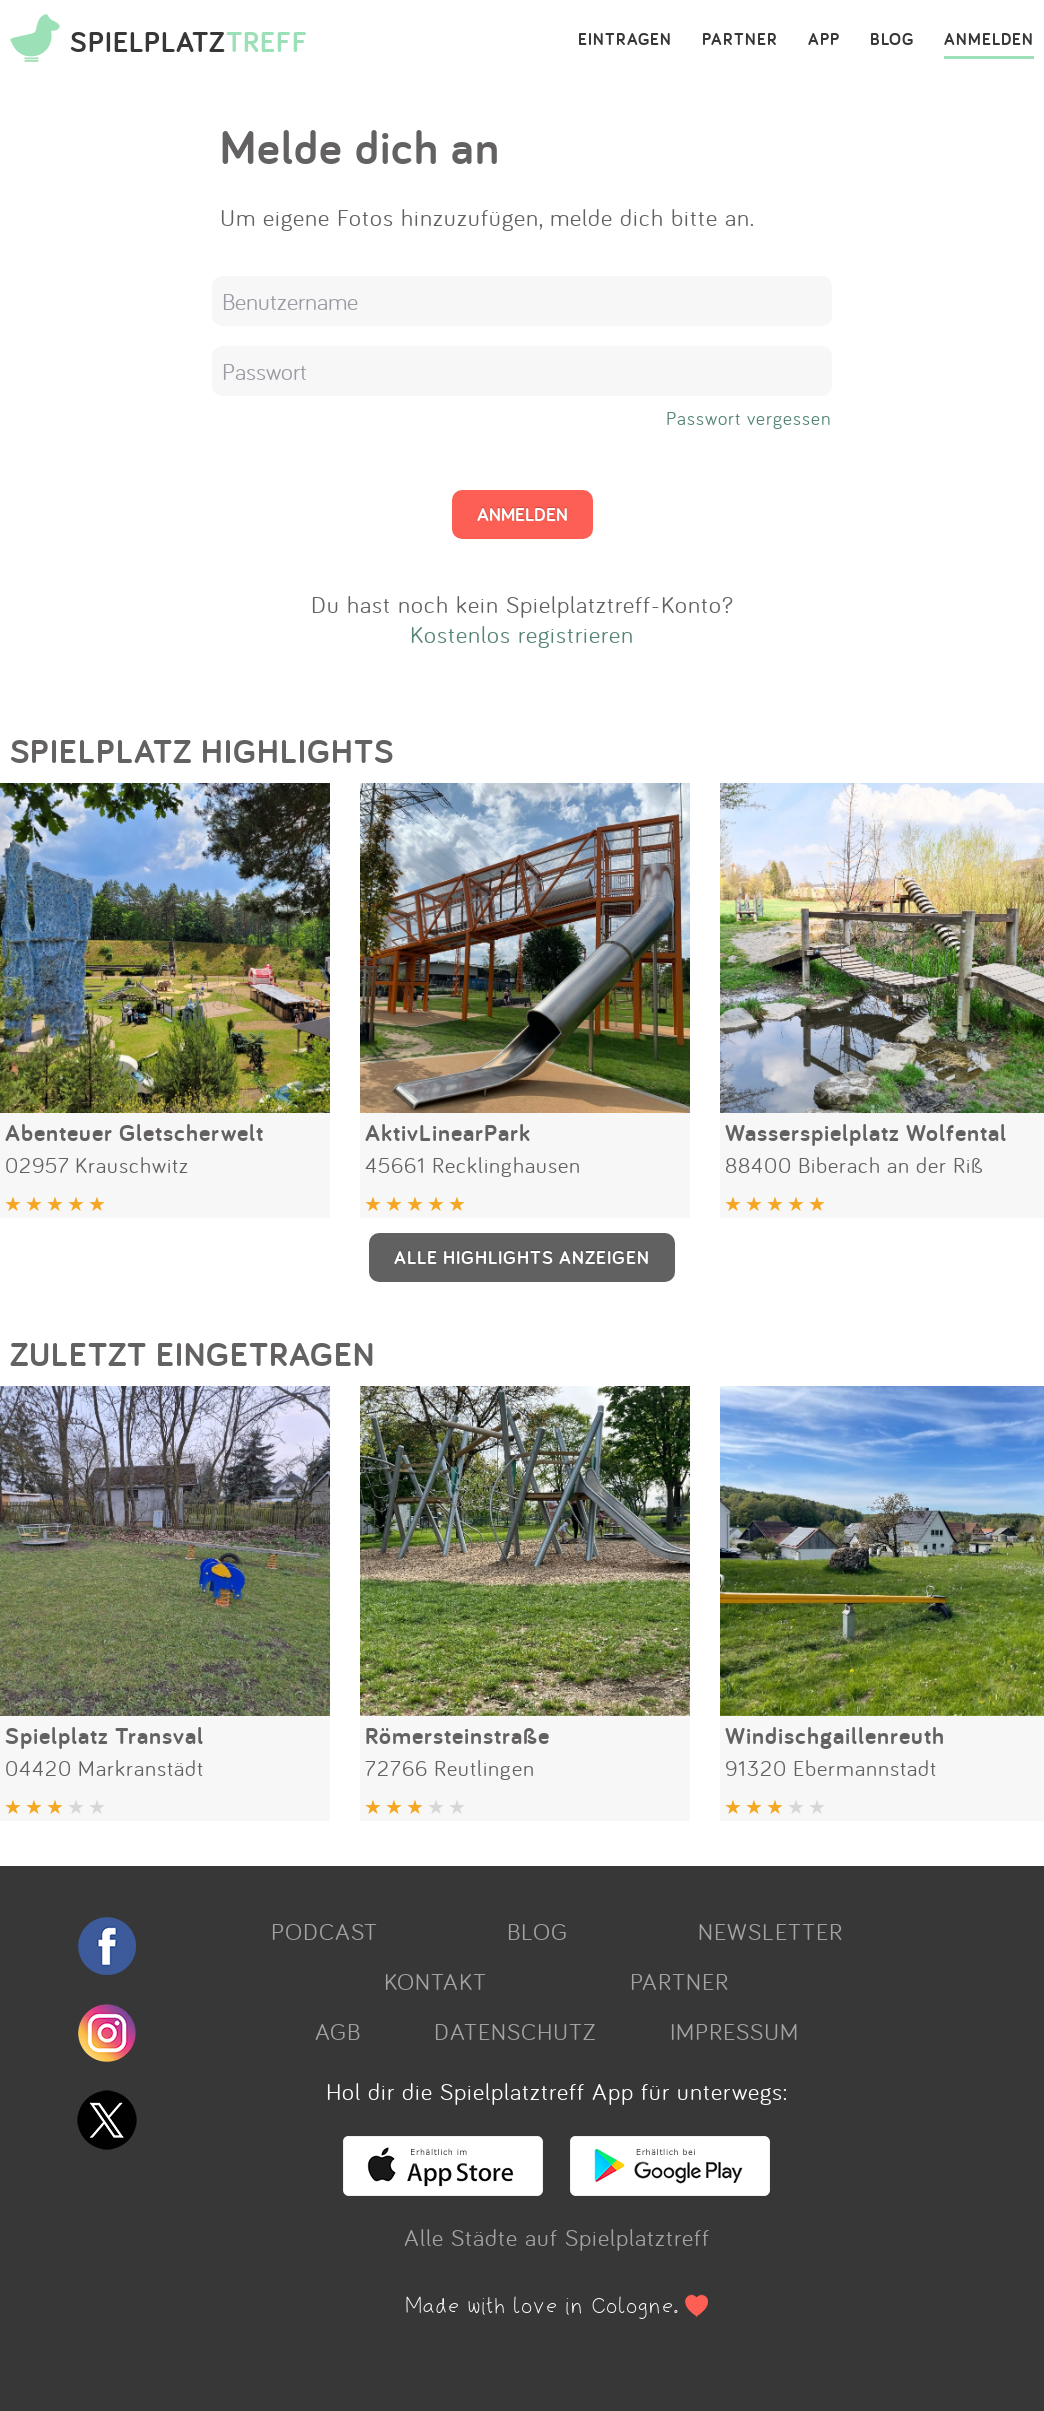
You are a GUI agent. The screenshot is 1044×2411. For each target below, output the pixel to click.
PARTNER (740, 40)
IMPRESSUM (734, 2031)
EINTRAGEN (625, 40)
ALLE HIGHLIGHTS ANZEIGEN (522, 1257)
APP (824, 40)
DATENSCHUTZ (515, 2031)
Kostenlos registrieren (522, 634)
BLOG (892, 40)
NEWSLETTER (770, 1931)
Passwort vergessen (749, 418)
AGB (338, 2031)
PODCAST (324, 1931)
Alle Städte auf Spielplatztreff (557, 2237)
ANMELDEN (989, 40)
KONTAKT (435, 1981)
